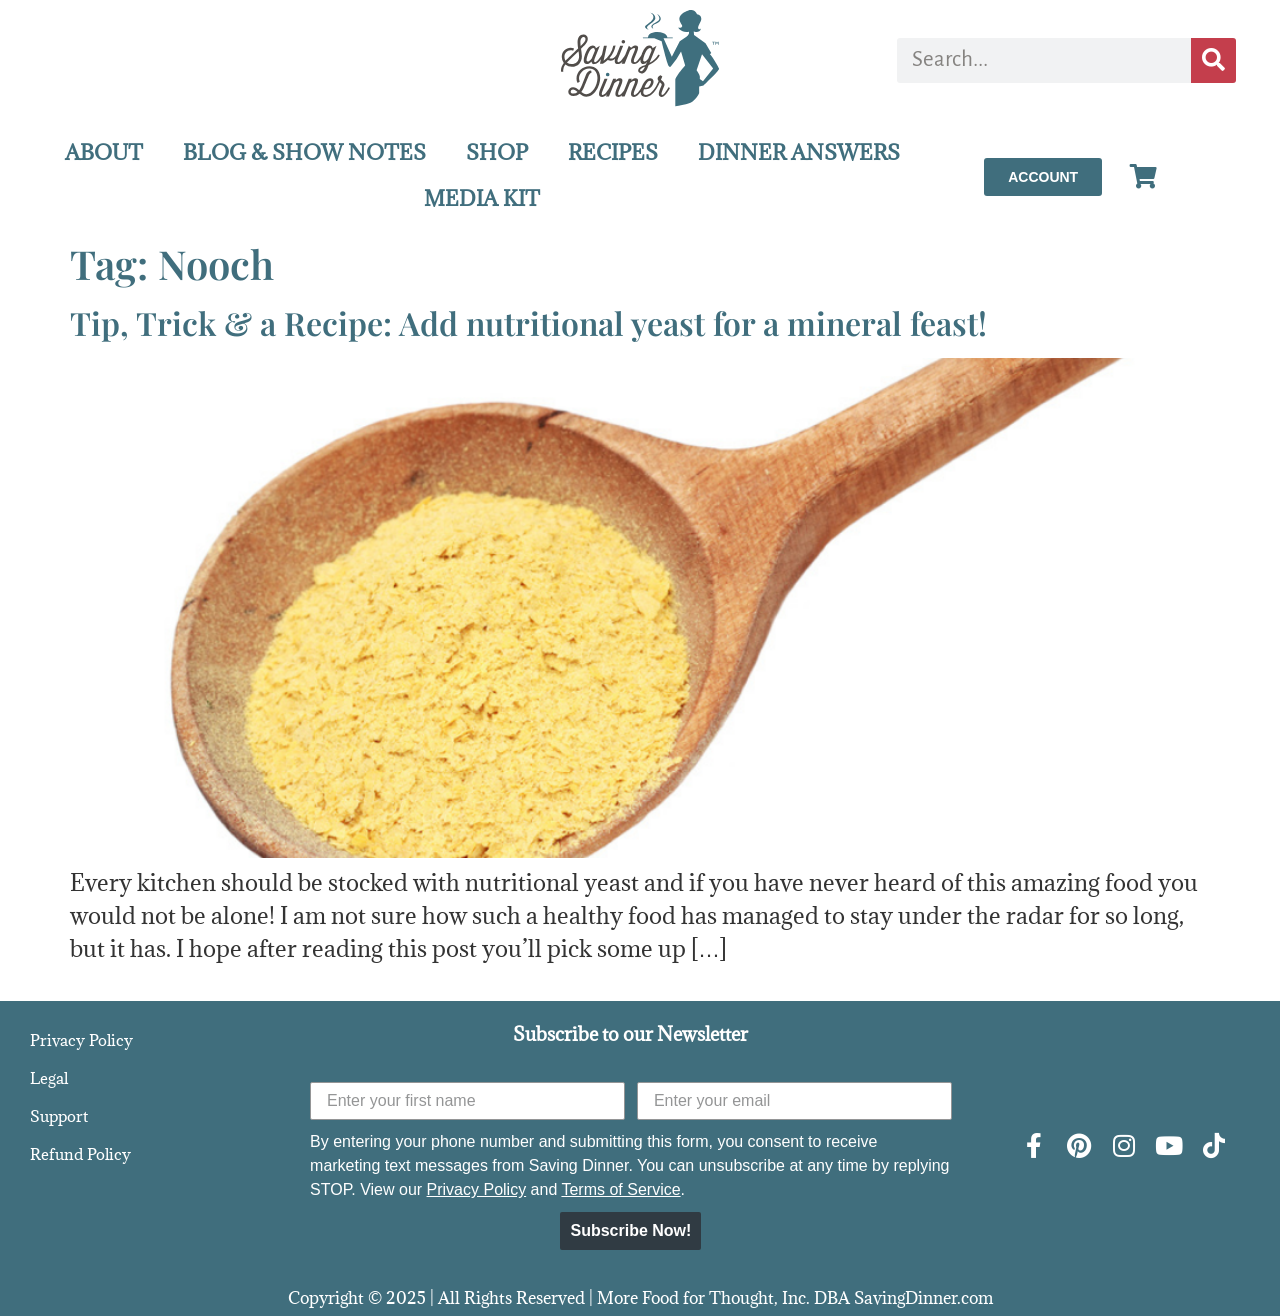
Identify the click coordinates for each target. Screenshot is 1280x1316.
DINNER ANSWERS (799, 152)
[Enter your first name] (467, 1101)
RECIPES (613, 152)
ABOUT (104, 152)
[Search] (1213, 60)
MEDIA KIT (482, 198)
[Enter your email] (794, 1101)
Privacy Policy (81, 1040)
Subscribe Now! (630, 1230)
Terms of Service (620, 1189)
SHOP (497, 152)
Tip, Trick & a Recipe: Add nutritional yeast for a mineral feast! (528, 322)
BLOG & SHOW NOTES (304, 152)
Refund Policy (80, 1154)
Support (59, 1116)
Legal (49, 1078)
